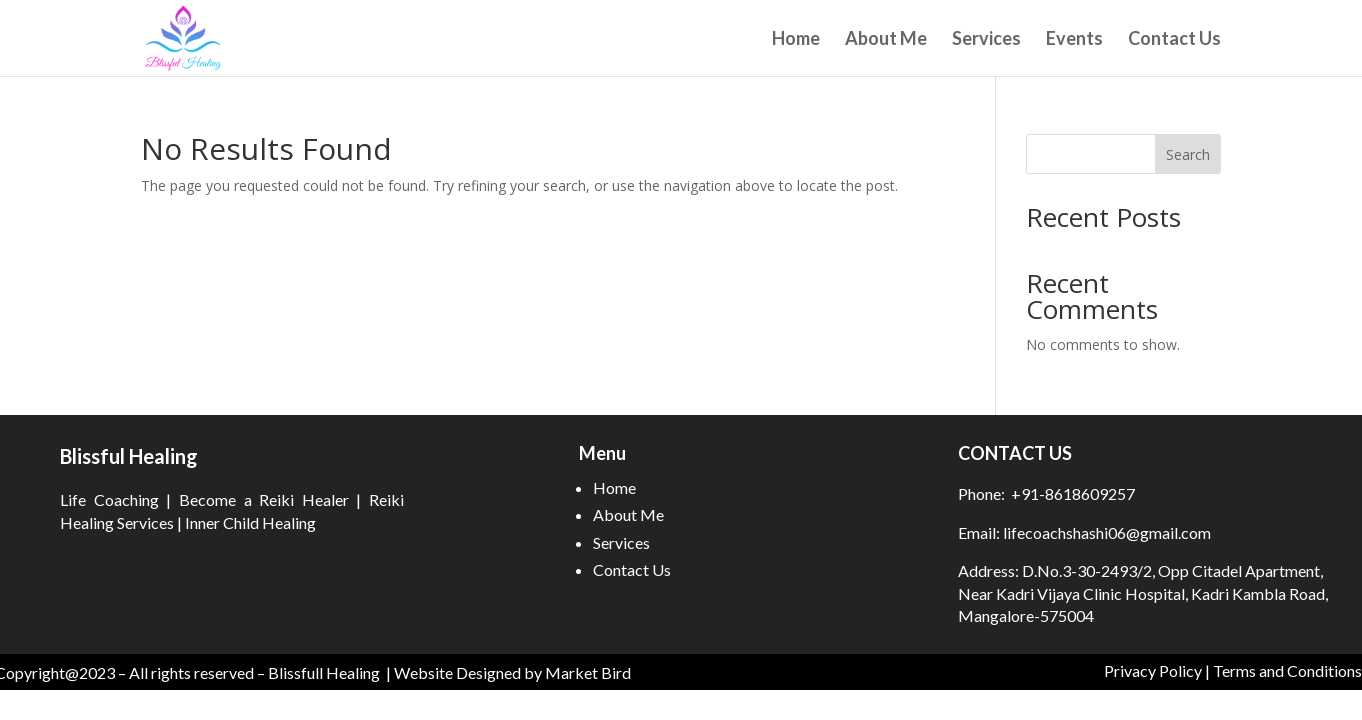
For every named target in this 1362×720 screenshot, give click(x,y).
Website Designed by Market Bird (512, 672)
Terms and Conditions (1287, 670)
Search (1188, 154)
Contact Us (1174, 40)
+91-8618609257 (1073, 493)
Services (986, 40)
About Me (886, 40)
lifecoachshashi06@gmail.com (1105, 532)
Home (796, 40)
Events (1074, 40)
